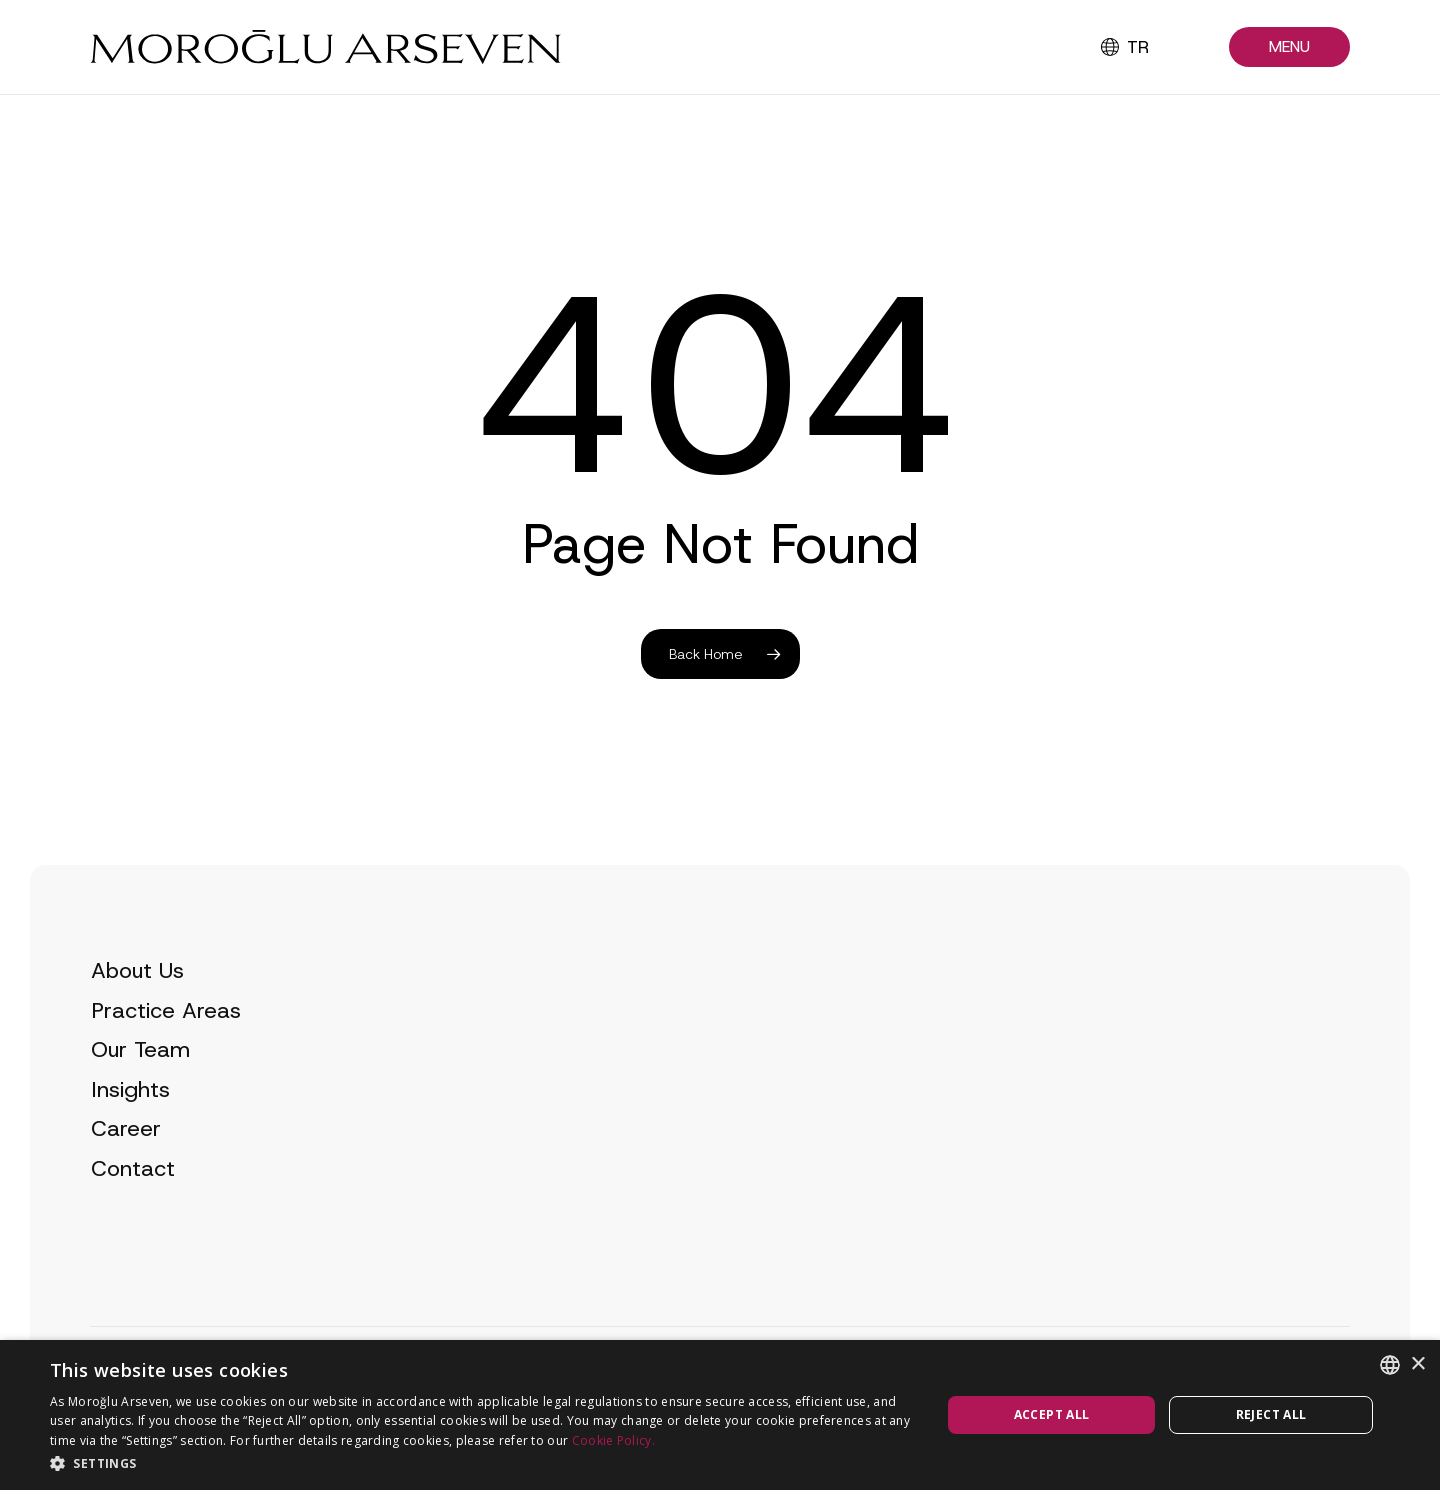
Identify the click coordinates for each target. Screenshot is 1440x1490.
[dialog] (720, 1415)
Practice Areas (166, 1047)
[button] (1289, 47)
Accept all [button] (1052, 1414)
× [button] (1417, 1364)
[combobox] (1390, 1365)
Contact (133, 1205)
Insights (130, 1126)
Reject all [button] (1271, 1414)
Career (126, 1166)
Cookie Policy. (613, 1440)
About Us (137, 1007)
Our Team (140, 1086)
